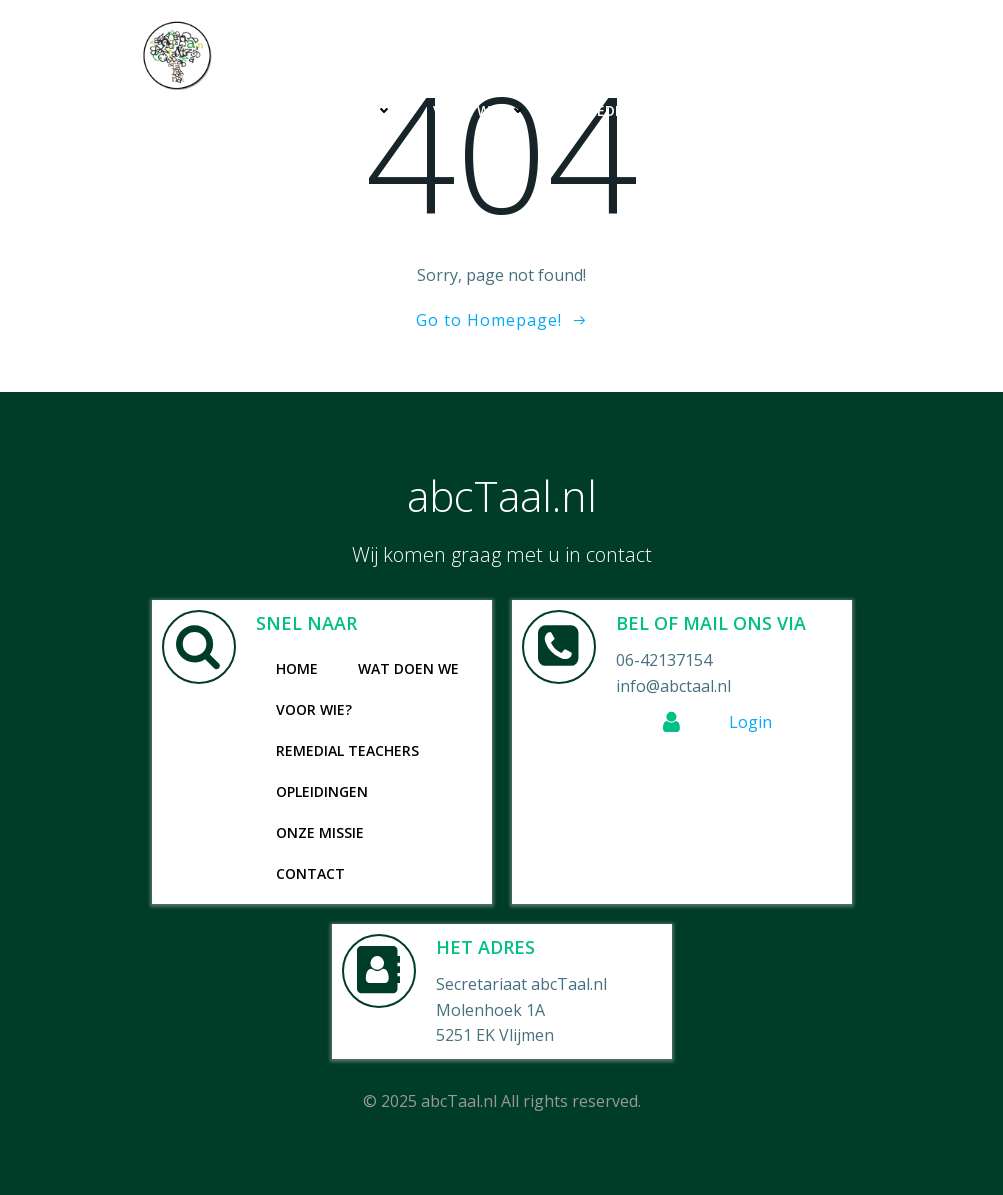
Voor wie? (480, 110)
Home (213, 110)
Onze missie (689, 151)
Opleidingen (796, 110)
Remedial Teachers (638, 110)
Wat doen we (333, 110)
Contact (807, 151)
